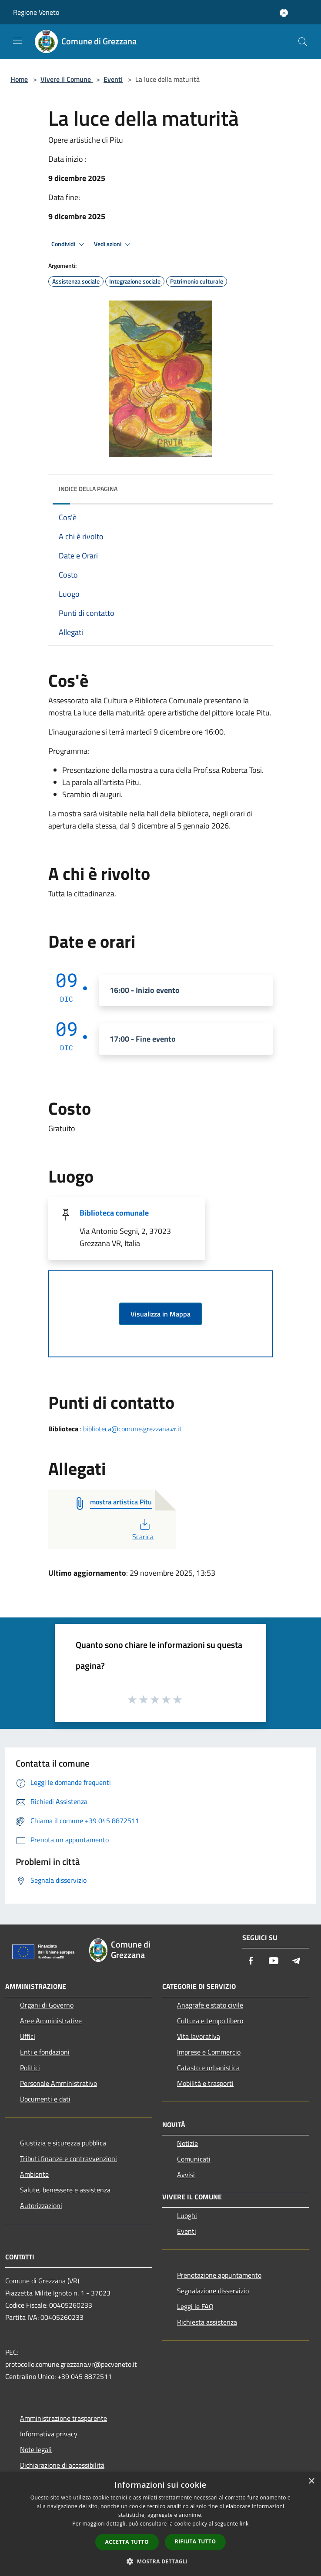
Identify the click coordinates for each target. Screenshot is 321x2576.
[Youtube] (273, 1961)
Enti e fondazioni (45, 2052)
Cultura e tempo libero (210, 2020)
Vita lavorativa (198, 2036)
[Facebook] (251, 1961)
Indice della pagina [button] (88, 488)
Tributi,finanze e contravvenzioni (68, 2158)
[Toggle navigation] (17, 41)
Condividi (69, 244)
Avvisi (186, 2174)
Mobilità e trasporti (205, 2083)
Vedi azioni (113, 244)
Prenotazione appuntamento (219, 2275)
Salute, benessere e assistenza (65, 2190)
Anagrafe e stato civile (210, 2005)
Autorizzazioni (41, 2205)
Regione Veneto (36, 12)
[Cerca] (303, 42)
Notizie (187, 2143)
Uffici (27, 2036)
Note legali (36, 2449)
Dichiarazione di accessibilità (62, 2465)
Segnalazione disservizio (213, 2290)
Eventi (113, 79)
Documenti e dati (45, 2099)
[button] (160, 2561)
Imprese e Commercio (209, 2052)
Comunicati (194, 2159)
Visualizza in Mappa (160, 1314)
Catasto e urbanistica (208, 2067)
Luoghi (187, 2215)
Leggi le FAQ (195, 2306)
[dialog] (160, 2524)
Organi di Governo (47, 2005)
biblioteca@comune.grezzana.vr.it (132, 1428)
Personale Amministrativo (58, 2083)
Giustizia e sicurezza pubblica (63, 2143)
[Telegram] (296, 1961)
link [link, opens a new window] (244, 2523)
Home (19, 79)
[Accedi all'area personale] (284, 13)
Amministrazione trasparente (63, 2418)
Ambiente (34, 2174)
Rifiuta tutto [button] (195, 2541)
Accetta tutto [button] (127, 2542)
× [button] (311, 2481)
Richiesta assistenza (207, 2322)
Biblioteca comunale (114, 1213)
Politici (30, 2067)
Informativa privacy (48, 2434)
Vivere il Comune (66, 79)
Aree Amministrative (51, 2020)
